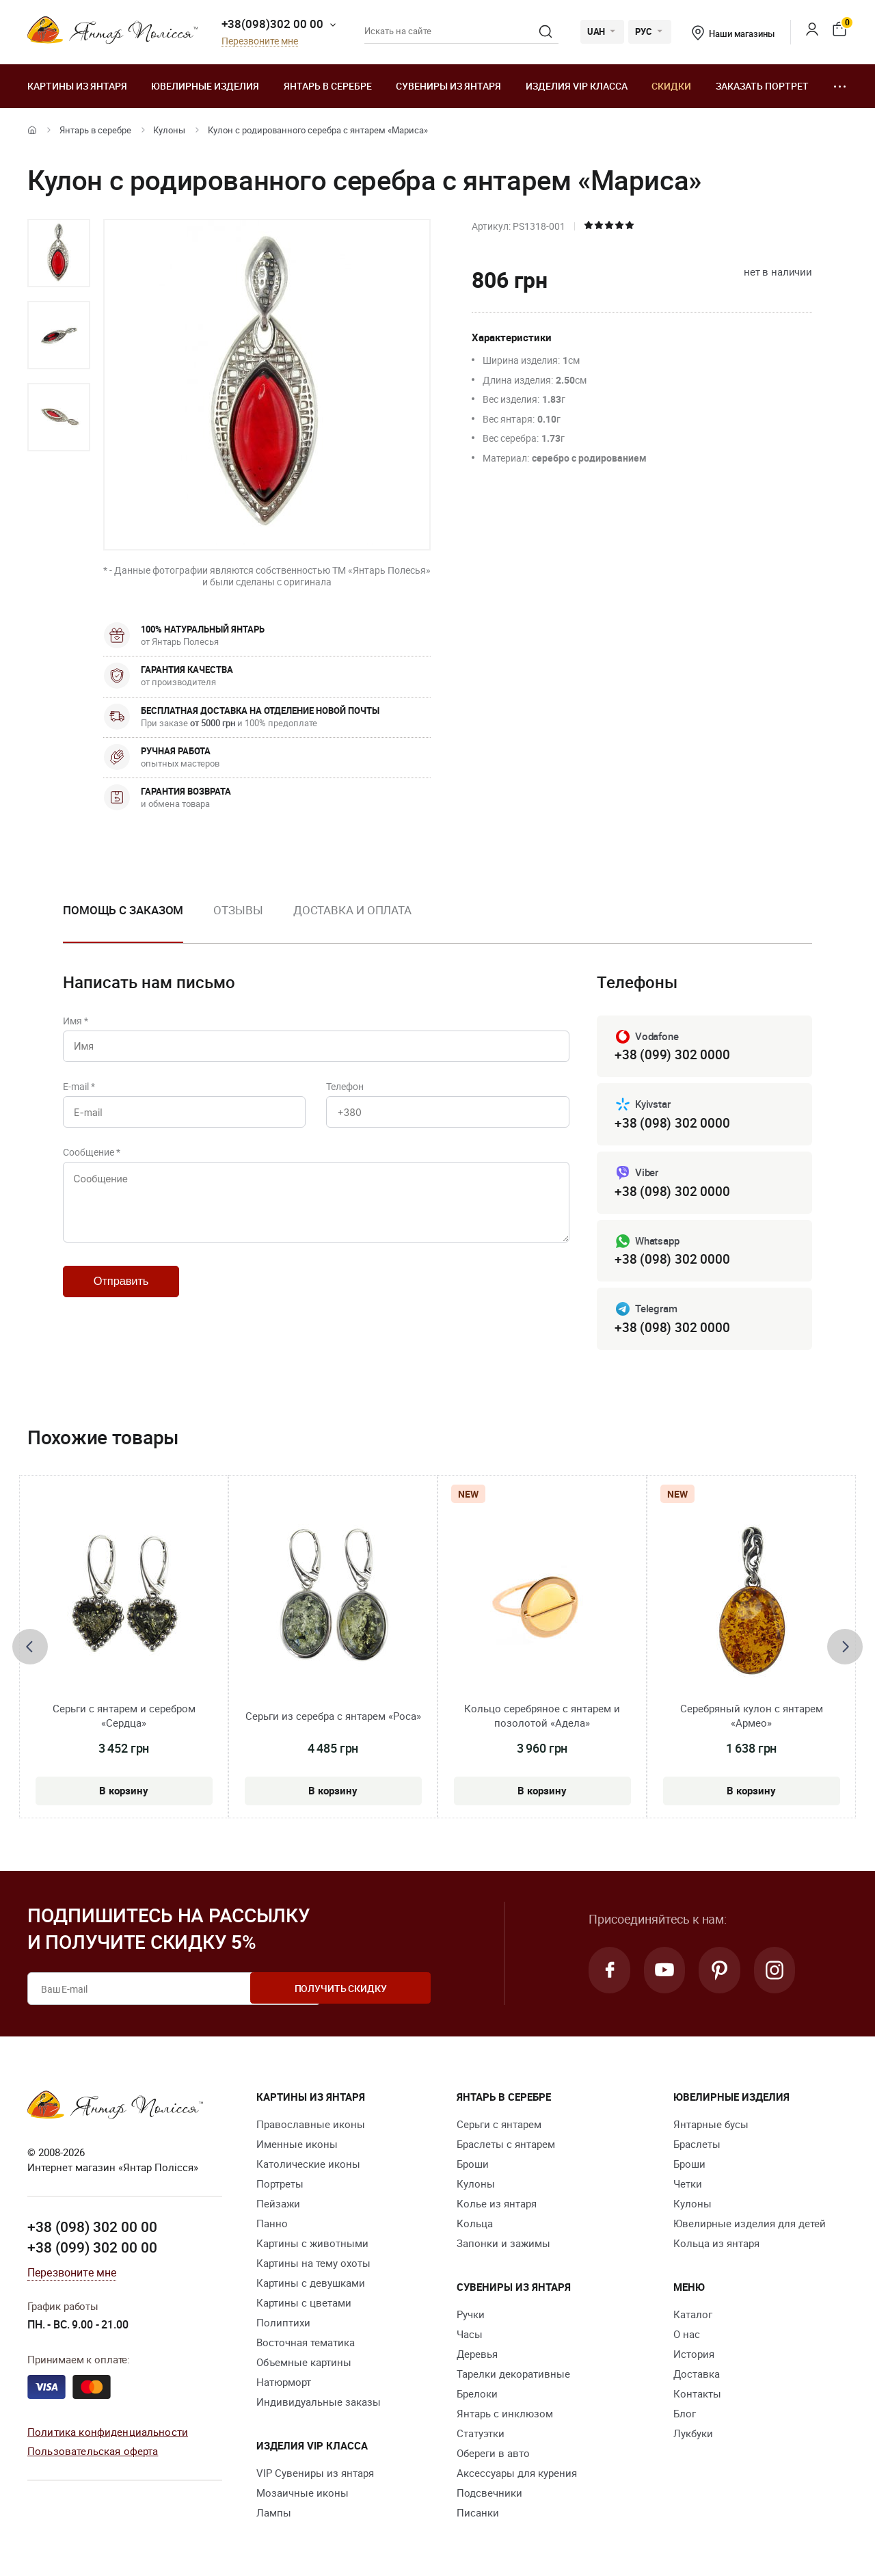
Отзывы (237, 910)
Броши (473, 2166)
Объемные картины (303, 2365)
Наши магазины (733, 33)
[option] (58, 253)
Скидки (671, 85)
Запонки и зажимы (503, 2246)
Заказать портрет (762, 85)
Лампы (273, 2515)
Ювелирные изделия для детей (749, 2226)
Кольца (475, 2226)
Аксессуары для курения (517, 2475)
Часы (470, 2336)
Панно (272, 2226)
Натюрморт (283, 2384)
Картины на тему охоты (313, 2265)
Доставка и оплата (352, 910)
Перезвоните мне (259, 41)
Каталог (692, 2317)
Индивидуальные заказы (318, 2404)
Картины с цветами (303, 2305)
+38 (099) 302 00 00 (92, 2249)
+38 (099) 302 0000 (672, 1055)
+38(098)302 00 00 (272, 23)
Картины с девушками (310, 2285)
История (693, 2356)
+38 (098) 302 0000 (672, 1124)
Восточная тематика (305, 2345)
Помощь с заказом (123, 910)
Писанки (478, 2515)
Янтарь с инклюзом (505, 2416)
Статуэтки (480, 2436)
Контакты (697, 2396)
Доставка (696, 2376)
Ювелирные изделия (205, 85)
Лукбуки (693, 2436)
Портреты (280, 2186)
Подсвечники (489, 2495)
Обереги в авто (493, 2455)
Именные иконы (297, 2146)
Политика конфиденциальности (107, 2434)
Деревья (477, 2356)
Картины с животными (312, 2246)
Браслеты (697, 2146)
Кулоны (169, 129)
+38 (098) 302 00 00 (92, 2230)
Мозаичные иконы (302, 2495)
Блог (684, 2416)
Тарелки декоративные (513, 2376)
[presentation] (30, 1649)
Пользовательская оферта (92, 2453)
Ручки (471, 2317)
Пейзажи (278, 2206)
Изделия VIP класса (577, 85)
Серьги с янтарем (499, 2127)
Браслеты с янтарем (506, 2146)
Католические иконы (308, 2166)
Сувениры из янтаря (448, 85)
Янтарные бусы (711, 2127)
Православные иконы (310, 2127)
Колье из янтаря (497, 2206)
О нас (686, 2336)
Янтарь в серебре (328, 85)
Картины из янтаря (77, 85)
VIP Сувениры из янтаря (315, 2475)
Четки (687, 2186)
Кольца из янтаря (716, 2246)
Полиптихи (283, 2325)
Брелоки (477, 2396)
